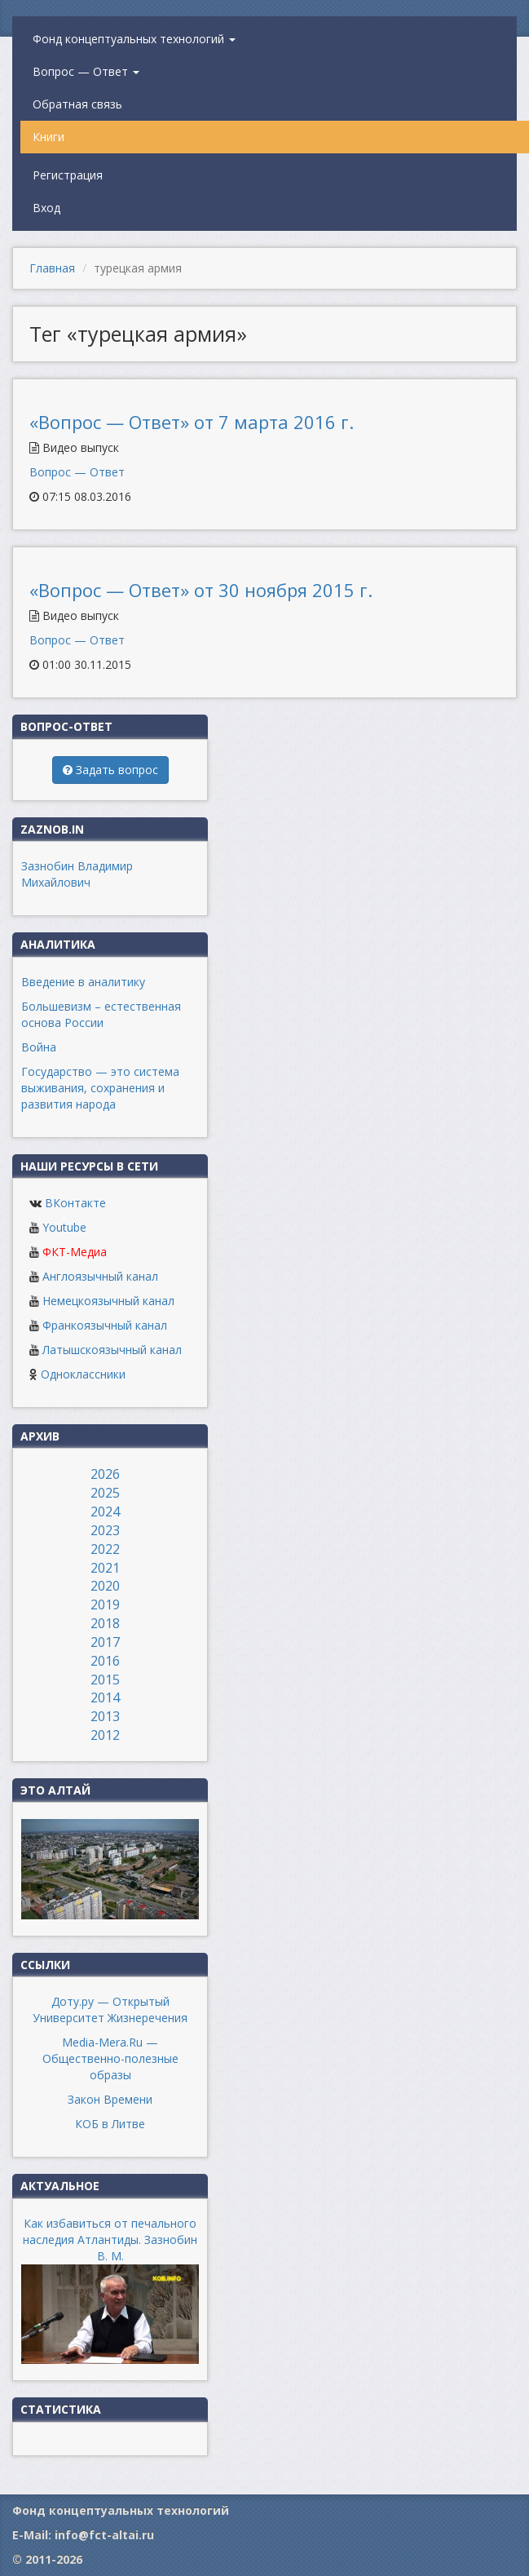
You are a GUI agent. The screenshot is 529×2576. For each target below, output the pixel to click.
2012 (105, 1735)
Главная (52, 268)
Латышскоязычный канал (112, 1349)
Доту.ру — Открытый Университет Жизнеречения (110, 2009)
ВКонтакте (75, 1203)
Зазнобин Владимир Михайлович (77, 874)
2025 (105, 1493)
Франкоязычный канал (104, 1325)
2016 (105, 1661)
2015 (105, 1680)
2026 (105, 1474)
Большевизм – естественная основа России (101, 1014)
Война (38, 1047)
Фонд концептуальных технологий (134, 38)
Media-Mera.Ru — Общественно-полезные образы (110, 2058)
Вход (46, 207)
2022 (105, 1549)
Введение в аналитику (83, 981)
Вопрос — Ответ (86, 71)
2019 (105, 1604)
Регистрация (68, 175)
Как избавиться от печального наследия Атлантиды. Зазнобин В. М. (110, 2239)
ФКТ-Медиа (74, 1251)
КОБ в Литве (110, 2123)
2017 (105, 1642)
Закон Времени (110, 2099)
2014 (105, 1697)
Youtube (64, 1227)
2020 (105, 1586)
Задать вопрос (110, 769)
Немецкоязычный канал (108, 1300)
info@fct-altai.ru (104, 2535)
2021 (105, 1568)
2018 (105, 1623)
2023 (105, 1530)
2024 (105, 1511)
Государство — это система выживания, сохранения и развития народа (100, 1088)
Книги (48, 136)
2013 (105, 1716)
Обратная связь (77, 104)
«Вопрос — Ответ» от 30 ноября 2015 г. (201, 590)
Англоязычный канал (100, 1276)
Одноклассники (83, 1374)
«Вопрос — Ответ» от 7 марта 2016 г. (191, 421)
